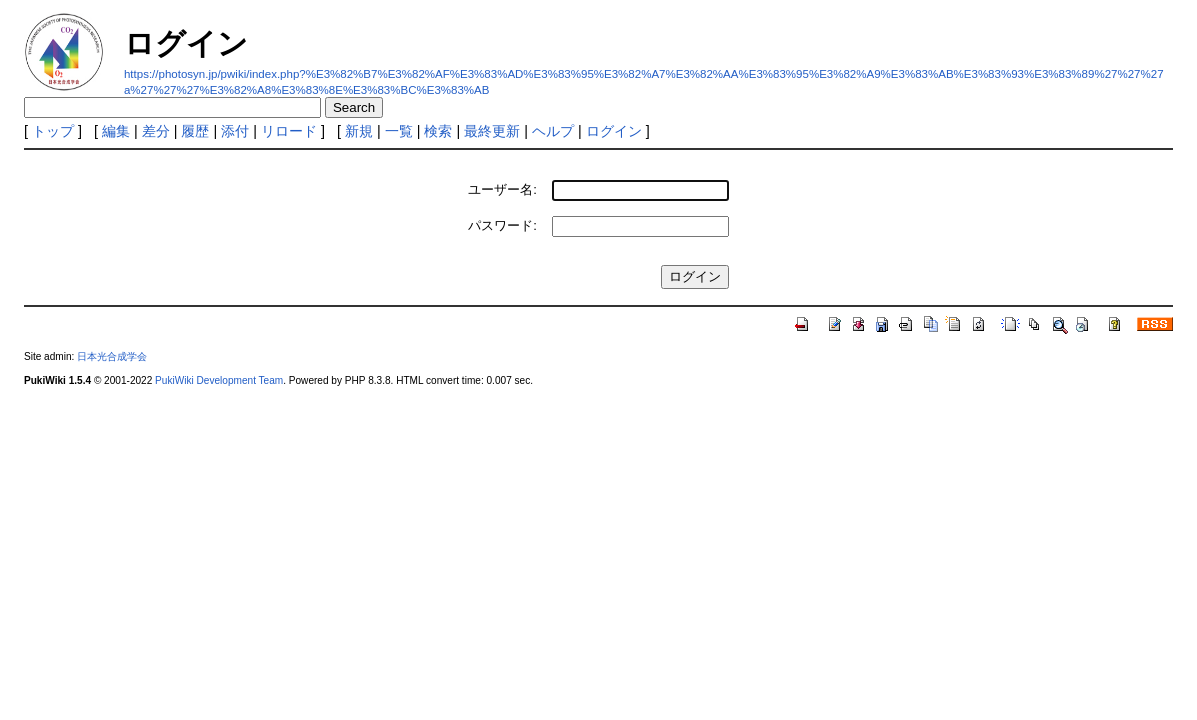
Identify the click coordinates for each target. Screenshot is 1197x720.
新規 (359, 131)
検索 (438, 131)
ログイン (614, 131)
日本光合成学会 (112, 356)
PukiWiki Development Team (219, 380)
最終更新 (492, 131)
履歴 (195, 131)
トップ (53, 131)
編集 (116, 131)
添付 (235, 131)
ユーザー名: (502, 189)
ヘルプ (553, 131)
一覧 (399, 131)
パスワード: (502, 225)
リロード (289, 131)
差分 (156, 131)
